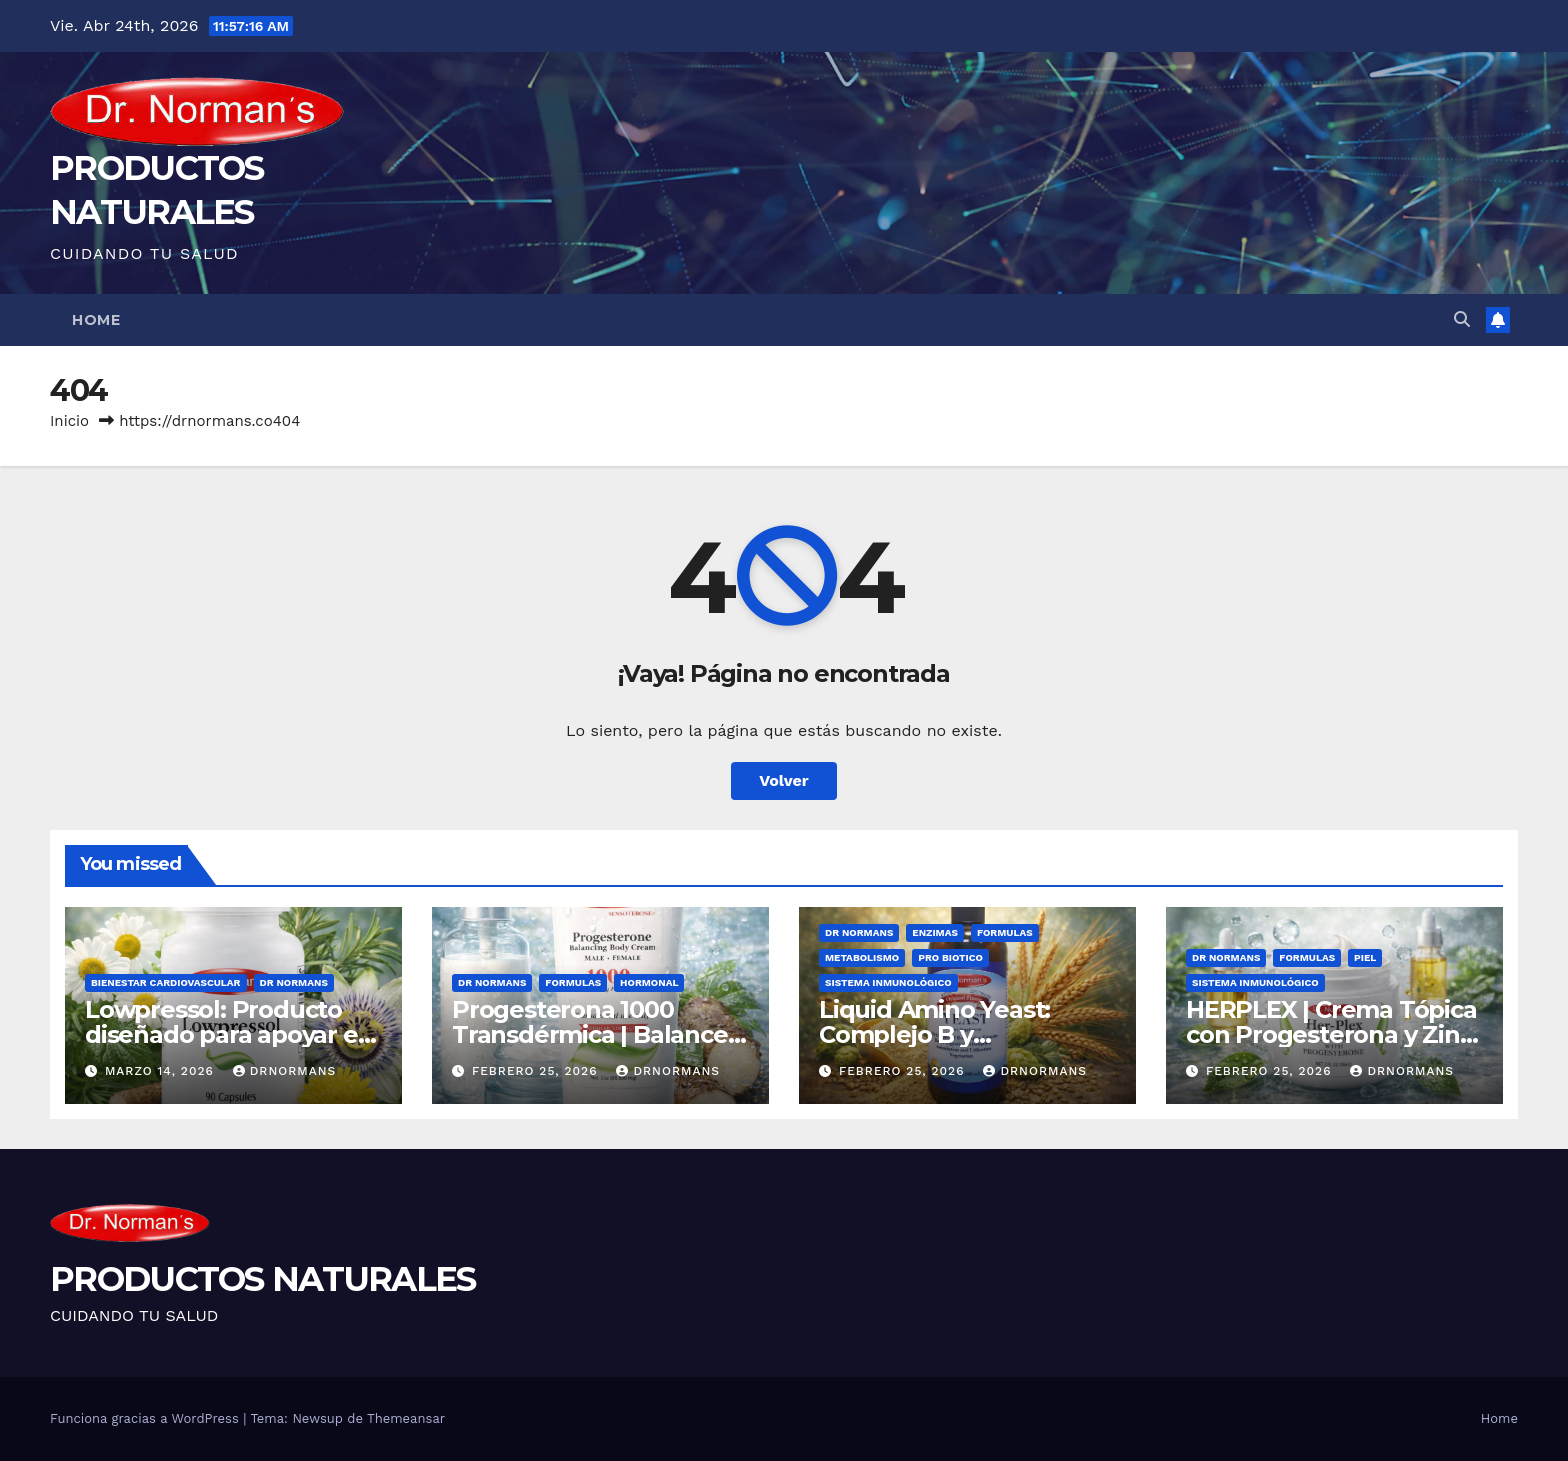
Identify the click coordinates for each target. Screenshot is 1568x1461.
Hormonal (649, 982)
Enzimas (935, 932)
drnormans (285, 1071)
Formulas (573, 982)
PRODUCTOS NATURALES (263, 1279)
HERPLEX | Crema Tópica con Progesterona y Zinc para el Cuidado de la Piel (1334, 1034)
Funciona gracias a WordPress (146, 1418)
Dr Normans (294, 982)
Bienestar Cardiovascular (166, 982)
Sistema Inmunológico (888, 982)
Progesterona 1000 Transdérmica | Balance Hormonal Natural (590, 1034)
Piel (1365, 957)
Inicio (69, 421)
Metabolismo (862, 957)
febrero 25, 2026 (537, 1071)
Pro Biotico (950, 957)
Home (96, 320)
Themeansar (406, 1418)
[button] (1462, 319)
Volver (784, 780)
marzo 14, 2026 (162, 1071)
